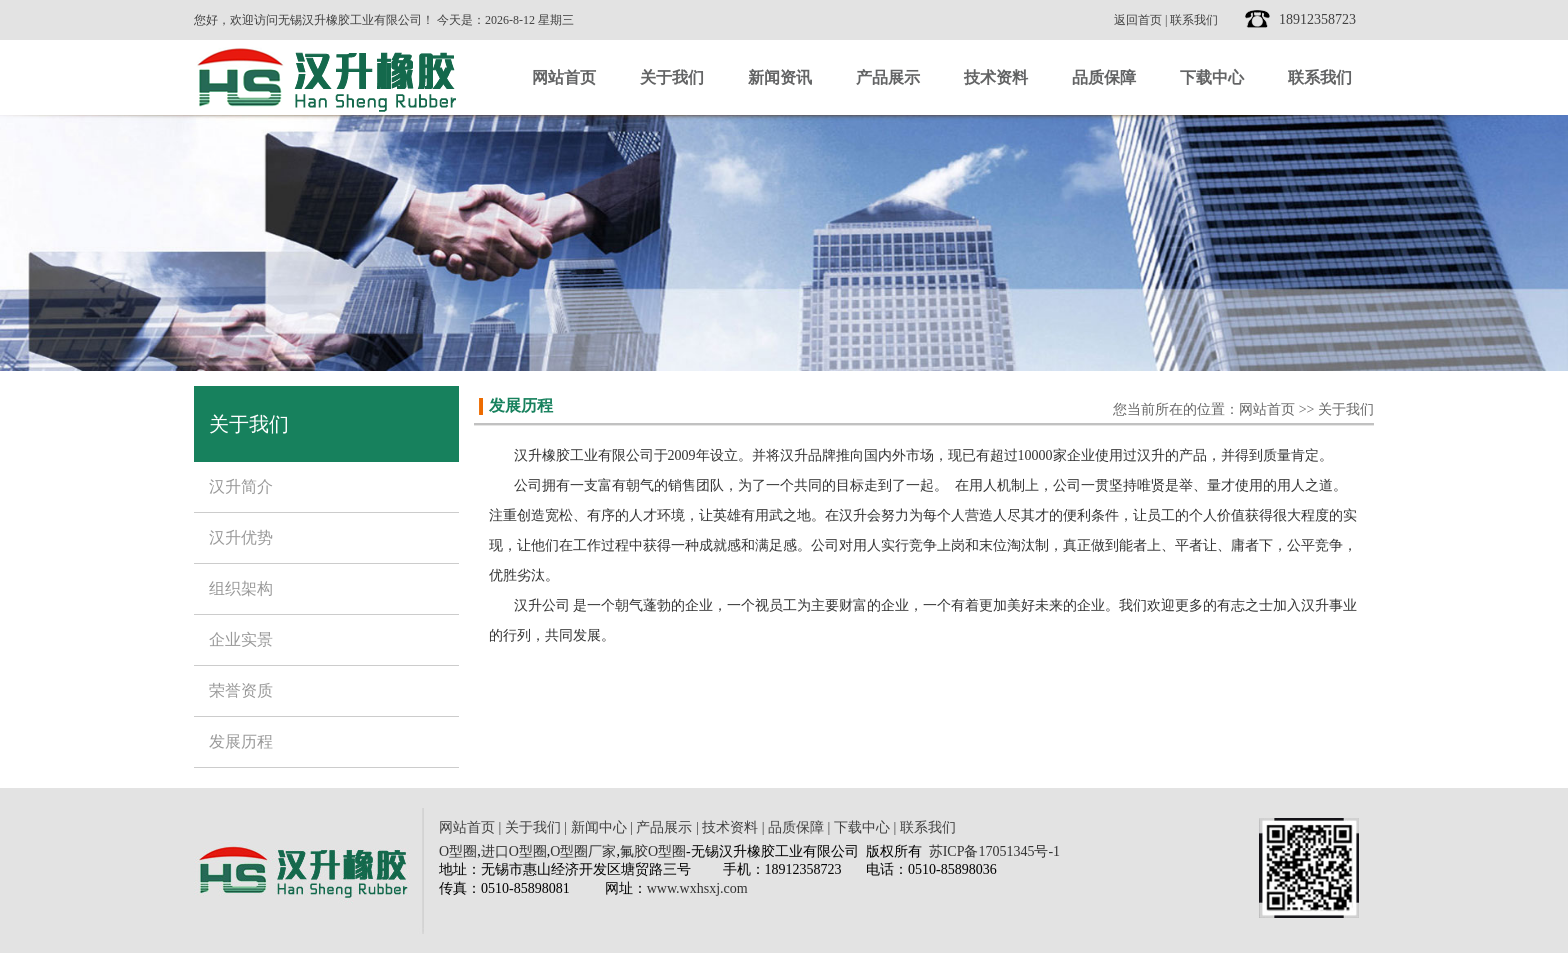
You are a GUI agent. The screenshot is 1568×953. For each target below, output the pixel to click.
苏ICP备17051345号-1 (994, 851)
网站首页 (564, 77)
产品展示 (888, 77)
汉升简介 (241, 486)
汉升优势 (241, 537)
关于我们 (672, 77)
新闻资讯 (780, 77)
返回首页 (1138, 20)
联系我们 (1194, 20)
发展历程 (241, 741)
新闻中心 (599, 827)
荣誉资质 (241, 690)
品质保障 (1104, 77)
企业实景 (241, 639)
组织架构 (241, 588)
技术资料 (996, 77)
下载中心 (1212, 77)
